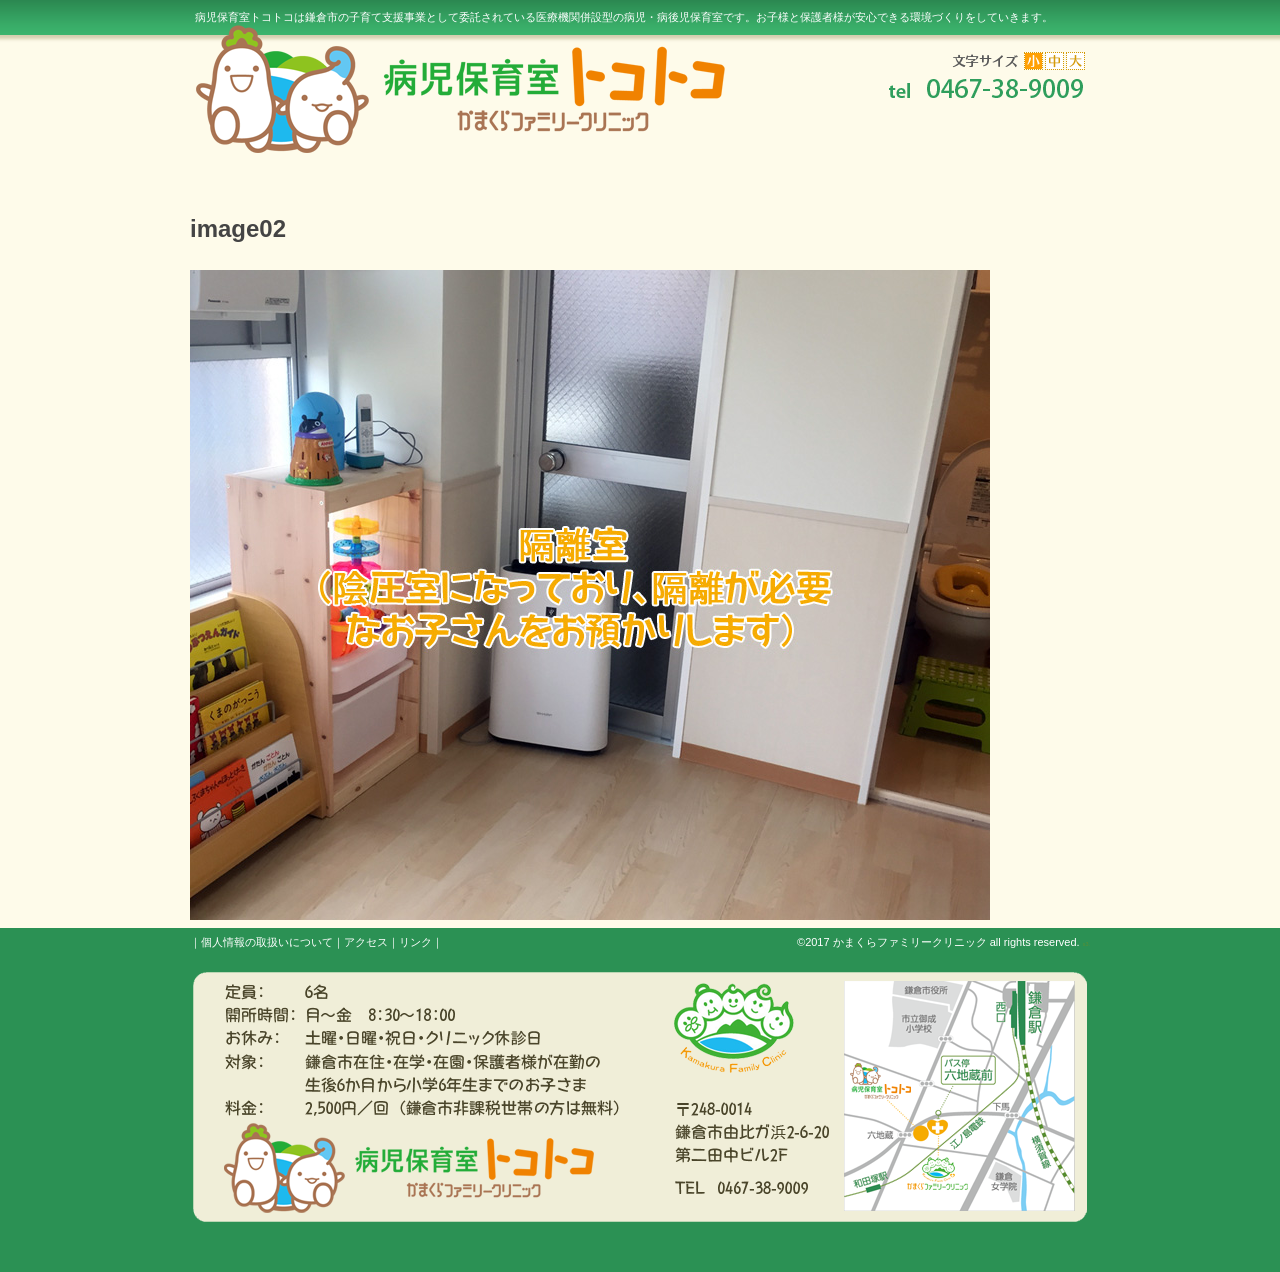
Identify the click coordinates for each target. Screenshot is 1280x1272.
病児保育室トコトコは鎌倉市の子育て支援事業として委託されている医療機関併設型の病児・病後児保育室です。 (624, 17)
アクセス (366, 942)
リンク (415, 942)
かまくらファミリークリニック (910, 942)
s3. (1086, 944)
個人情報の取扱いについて (267, 942)
